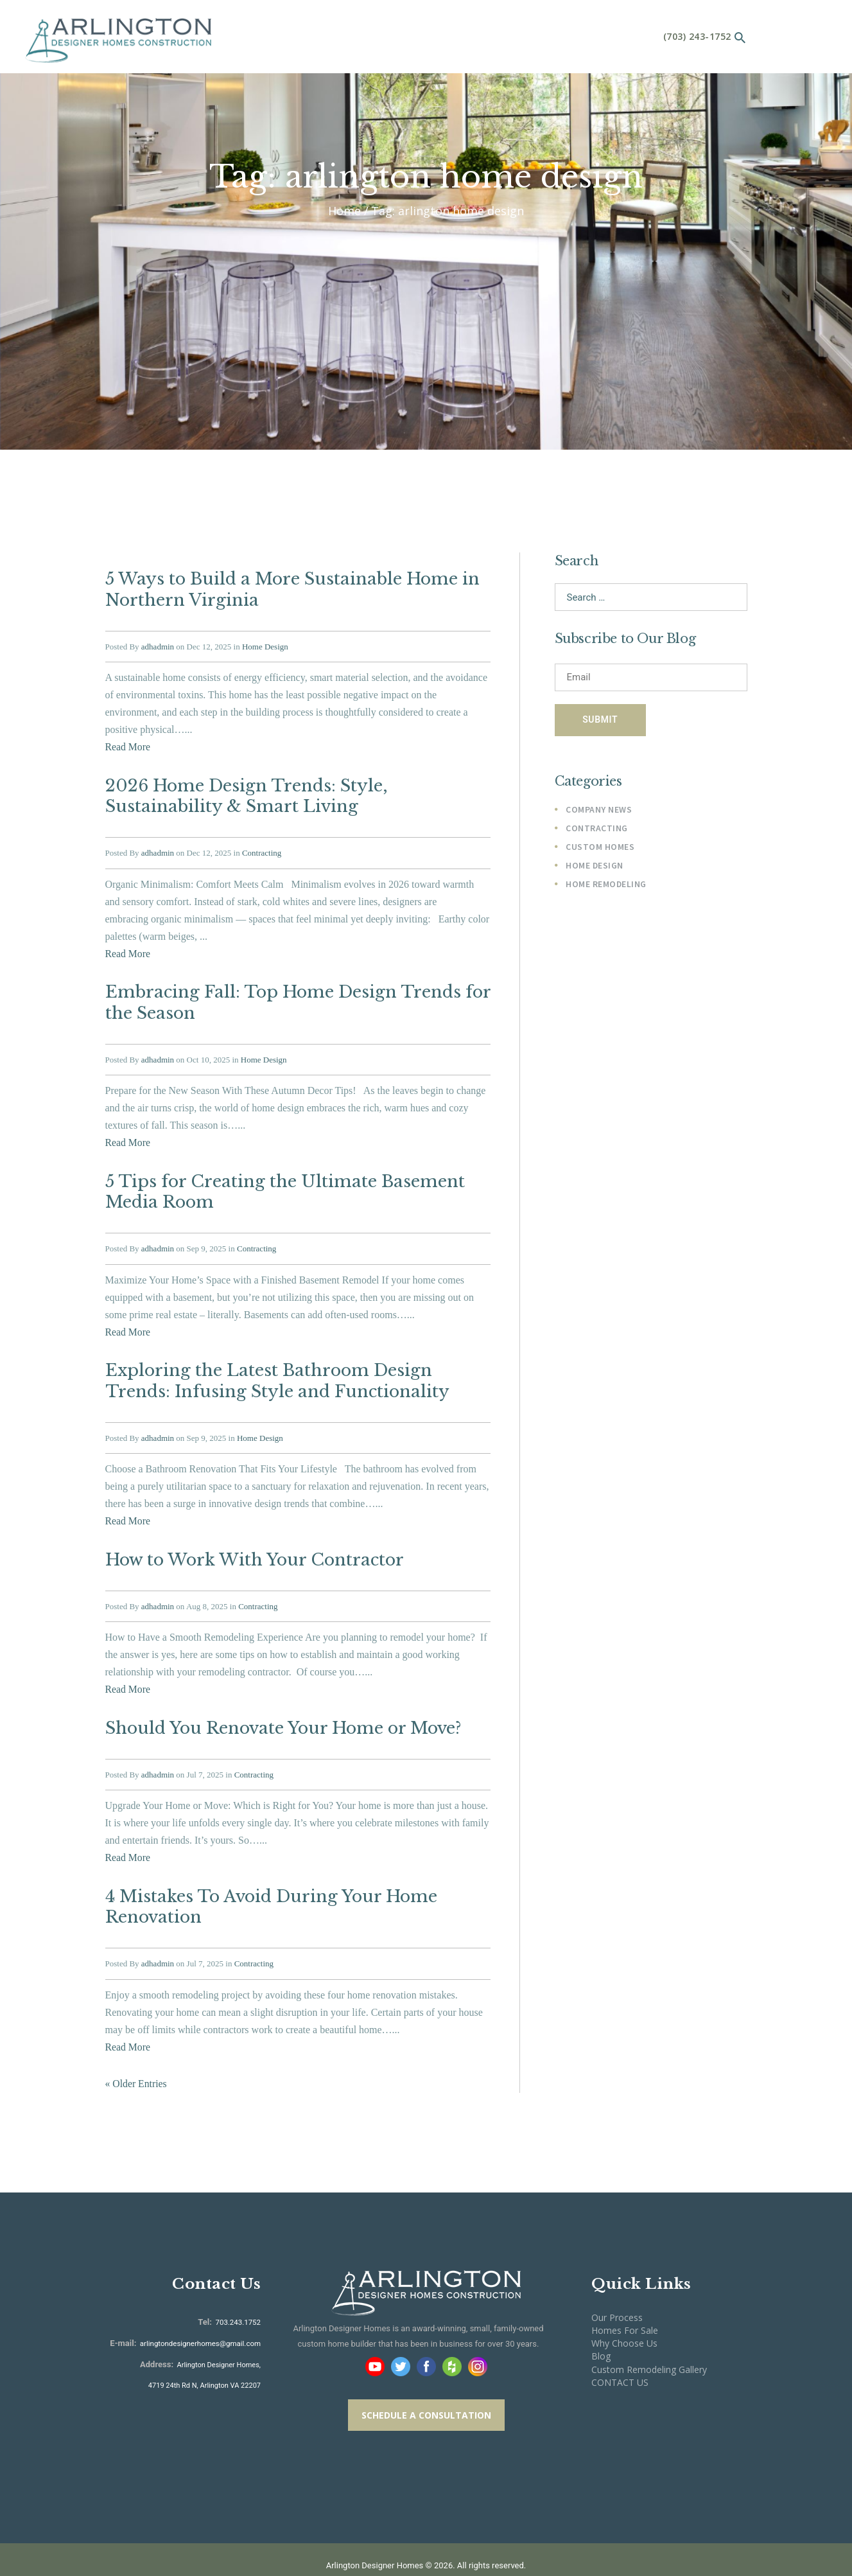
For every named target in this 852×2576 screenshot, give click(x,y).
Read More (128, 743)
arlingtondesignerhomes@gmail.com (203, 2315)
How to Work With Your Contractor (251, 1539)
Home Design (265, 643)
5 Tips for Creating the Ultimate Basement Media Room (278, 1179)
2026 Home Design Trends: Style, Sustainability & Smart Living (242, 791)
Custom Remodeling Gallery (649, 2341)
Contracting (261, 846)
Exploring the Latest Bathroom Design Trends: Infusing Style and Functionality (298, 1364)
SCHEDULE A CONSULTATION (426, 2387)
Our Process (617, 2289)
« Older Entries (136, 2056)
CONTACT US (619, 2354)
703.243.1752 (238, 2294)
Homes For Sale (624, 2303)
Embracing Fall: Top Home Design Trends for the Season (293, 993)
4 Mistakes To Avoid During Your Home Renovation (267, 1881)
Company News (599, 812)
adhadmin (157, 643)
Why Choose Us (624, 2315)
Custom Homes (600, 850)
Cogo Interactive (488, 2553)
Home (344, 211)
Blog (601, 2328)
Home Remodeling (606, 888)
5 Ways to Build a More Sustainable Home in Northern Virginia (288, 588)
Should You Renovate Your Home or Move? (280, 1705)
